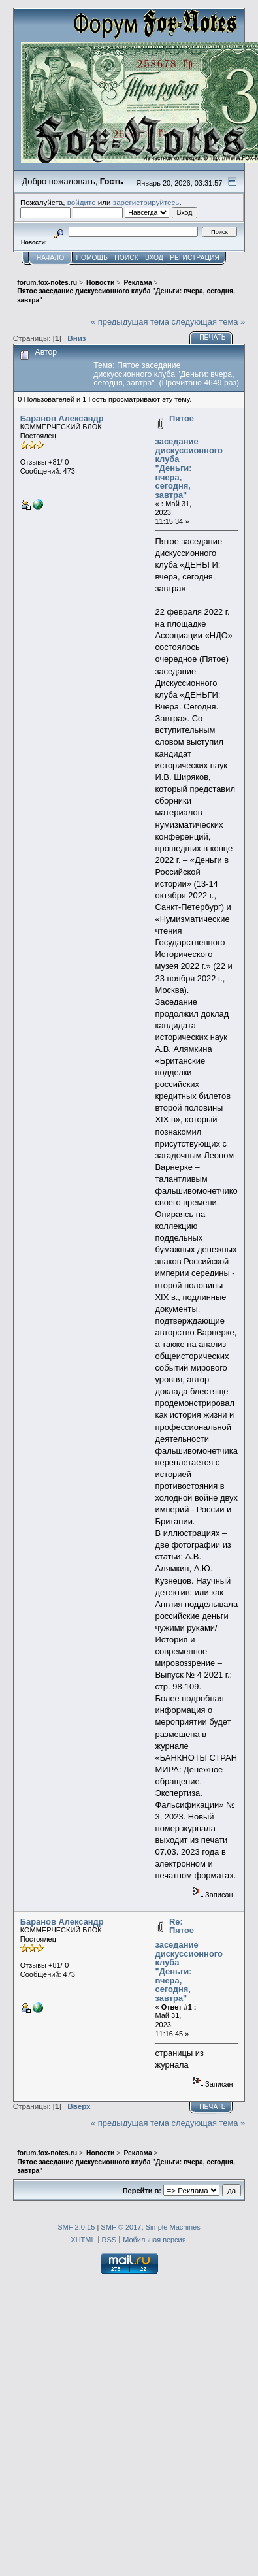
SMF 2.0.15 (76, 2227)
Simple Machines (173, 2227)
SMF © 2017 (121, 2227)
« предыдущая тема (130, 322)
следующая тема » (209, 322)
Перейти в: (142, 2190)
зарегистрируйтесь (146, 202)
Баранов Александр (62, 418)
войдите (81, 202)
